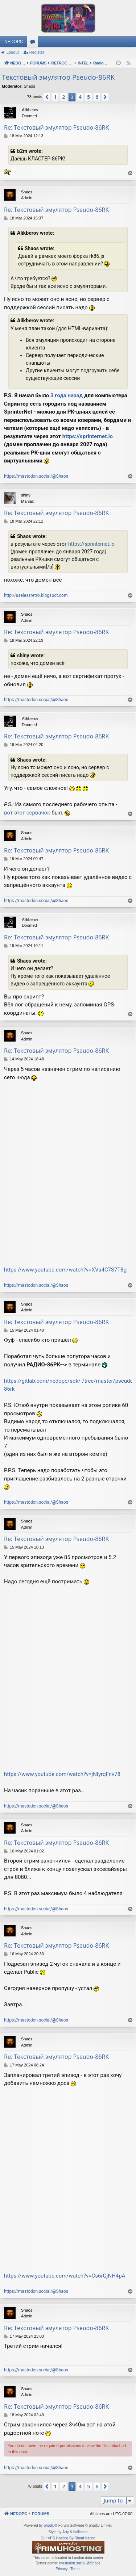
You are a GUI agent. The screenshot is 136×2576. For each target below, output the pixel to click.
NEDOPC (13, 41)
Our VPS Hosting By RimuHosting (68, 2538)
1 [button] (55, 96)
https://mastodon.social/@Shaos (36, 476)
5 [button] (88, 96)
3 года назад (66, 395)
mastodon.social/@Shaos (79, 2563)
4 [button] (80, 96)
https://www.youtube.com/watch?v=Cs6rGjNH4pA (64, 2276)
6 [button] (96, 96)
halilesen (80, 2532)
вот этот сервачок (27, 812)
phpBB (49, 2525)
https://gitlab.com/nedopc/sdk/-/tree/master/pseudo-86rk (69, 1385)
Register (36, 52)
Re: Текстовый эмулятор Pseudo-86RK (56, 127)
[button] (46, 97)
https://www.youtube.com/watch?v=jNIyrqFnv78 (62, 1774)
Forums (34, 43)
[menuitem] (61, 2569)
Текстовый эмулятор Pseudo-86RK (58, 77)
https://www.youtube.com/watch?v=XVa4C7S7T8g (65, 1269)
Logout (13, 52)
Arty (65, 2532)
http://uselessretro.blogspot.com (36, 595)
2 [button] (63, 96)
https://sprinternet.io (87, 436)
